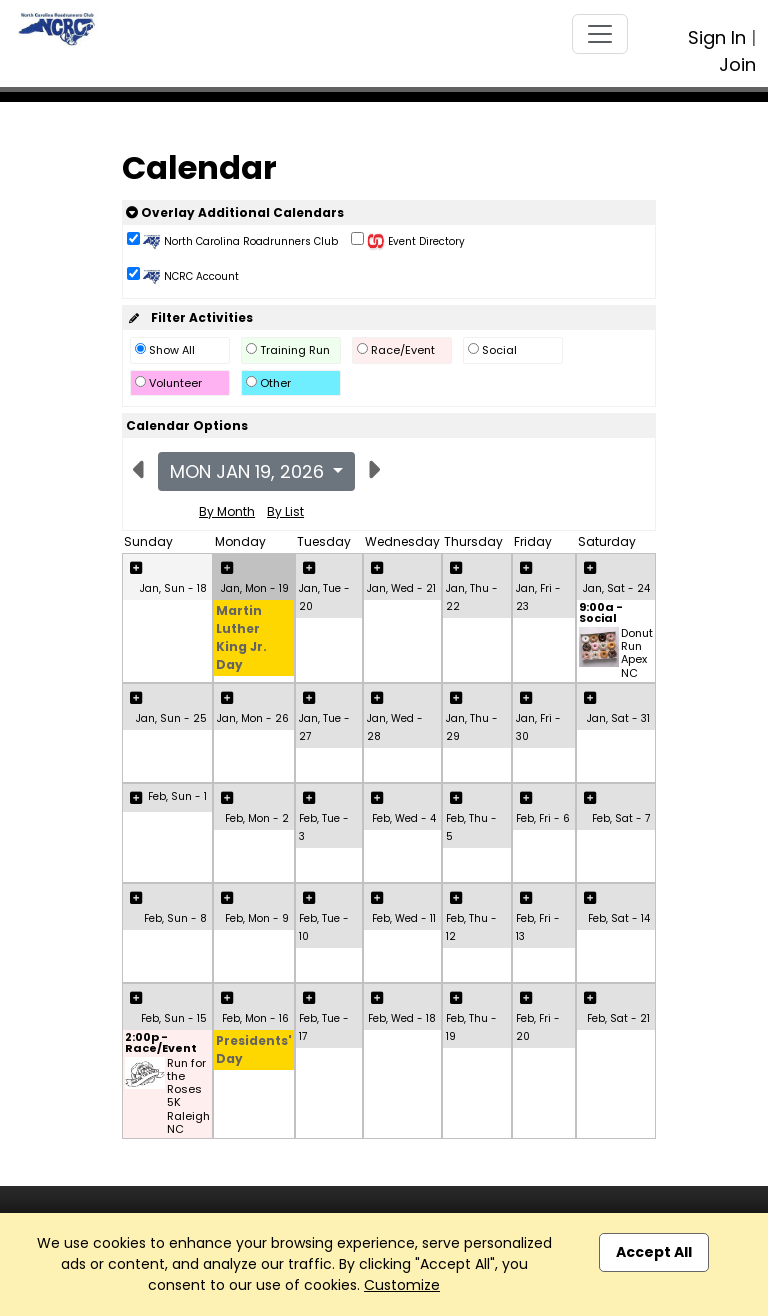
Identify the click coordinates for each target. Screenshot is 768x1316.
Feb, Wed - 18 (402, 1018)
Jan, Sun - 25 (171, 718)
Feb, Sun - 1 (177, 796)
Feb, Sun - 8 (175, 918)
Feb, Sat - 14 (619, 918)
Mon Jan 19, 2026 (249, 471)
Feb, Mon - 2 (257, 818)
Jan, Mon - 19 (255, 588)
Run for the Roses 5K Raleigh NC (188, 1096)
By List (285, 511)
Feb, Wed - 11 (404, 918)
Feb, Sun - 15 (174, 1018)
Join (737, 64)
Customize (402, 1285)
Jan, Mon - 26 (253, 718)
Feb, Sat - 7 (621, 818)
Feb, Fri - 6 (543, 818)
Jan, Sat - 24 (616, 588)
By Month (227, 511)
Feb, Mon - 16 (255, 1018)
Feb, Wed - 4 (404, 818)
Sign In (717, 37)
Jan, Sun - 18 (173, 588)
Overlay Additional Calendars (235, 212)
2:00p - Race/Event (161, 1044)
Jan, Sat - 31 (618, 718)
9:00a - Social (601, 614)
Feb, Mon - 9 (257, 918)
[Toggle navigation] (600, 34)
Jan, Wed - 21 (401, 588)
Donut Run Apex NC (637, 653)
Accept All (654, 1252)
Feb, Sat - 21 (618, 1018)
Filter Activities (189, 317)
